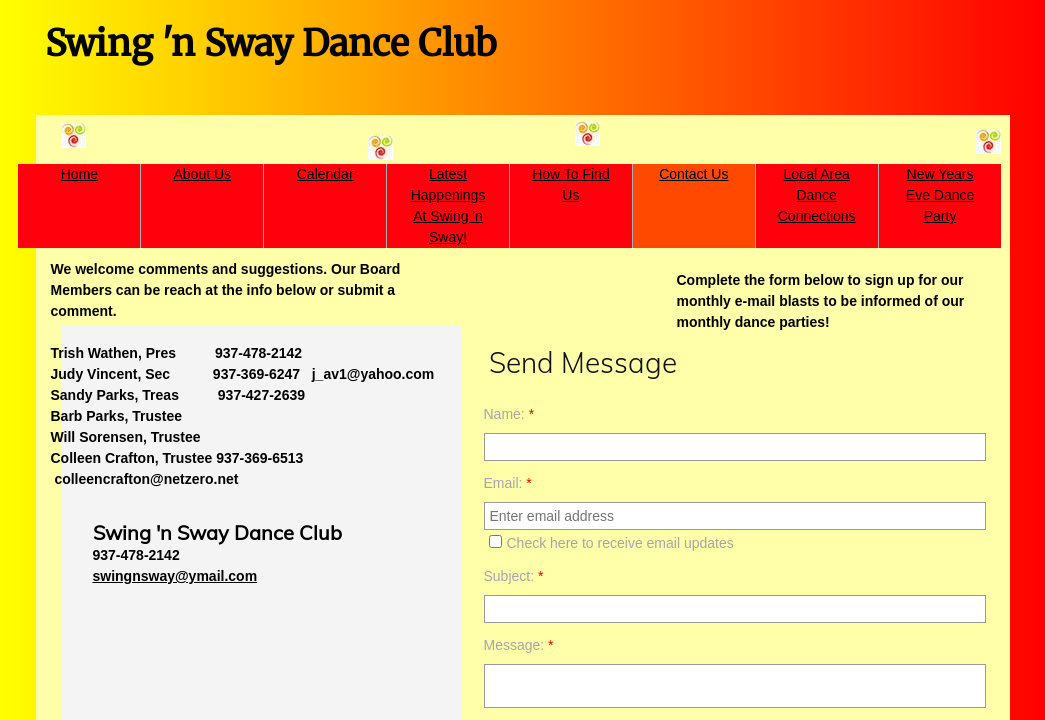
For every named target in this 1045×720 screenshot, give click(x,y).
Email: (508, 483)
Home (79, 174)
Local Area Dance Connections (817, 195)
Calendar (325, 174)
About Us (203, 174)
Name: (509, 414)
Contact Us (693, 174)
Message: (519, 645)
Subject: (514, 576)
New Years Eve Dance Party (940, 195)
